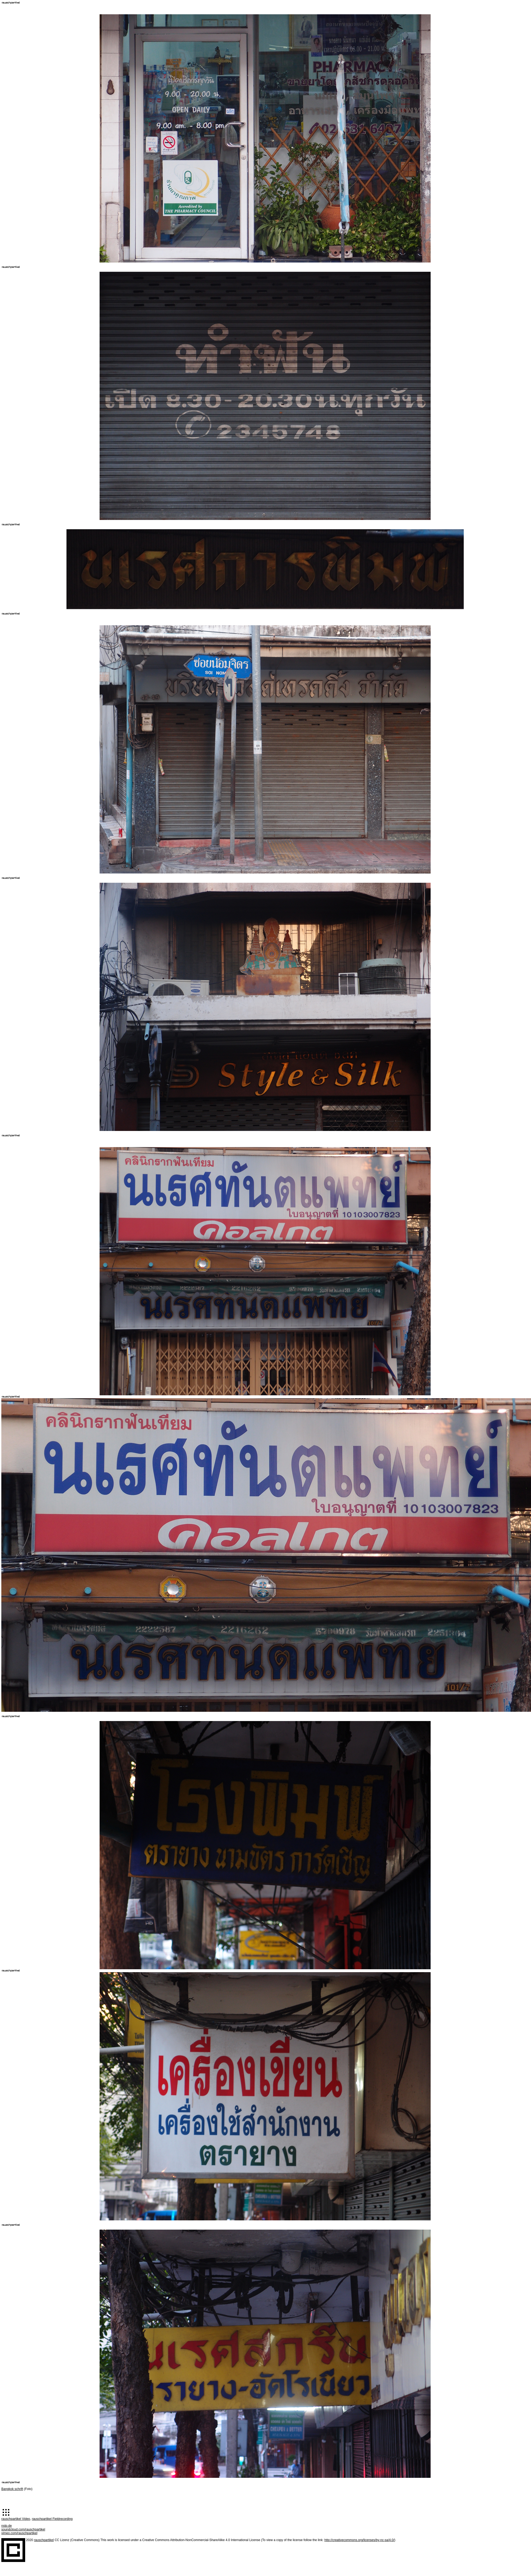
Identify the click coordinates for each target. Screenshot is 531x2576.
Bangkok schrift (12, 2489)
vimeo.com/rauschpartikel (19, 2533)
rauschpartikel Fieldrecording (52, 2519)
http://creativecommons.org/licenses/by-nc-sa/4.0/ (359, 2540)
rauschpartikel (44, 2540)
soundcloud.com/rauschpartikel (23, 2529)
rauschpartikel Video (15, 2519)
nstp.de (6, 2526)
